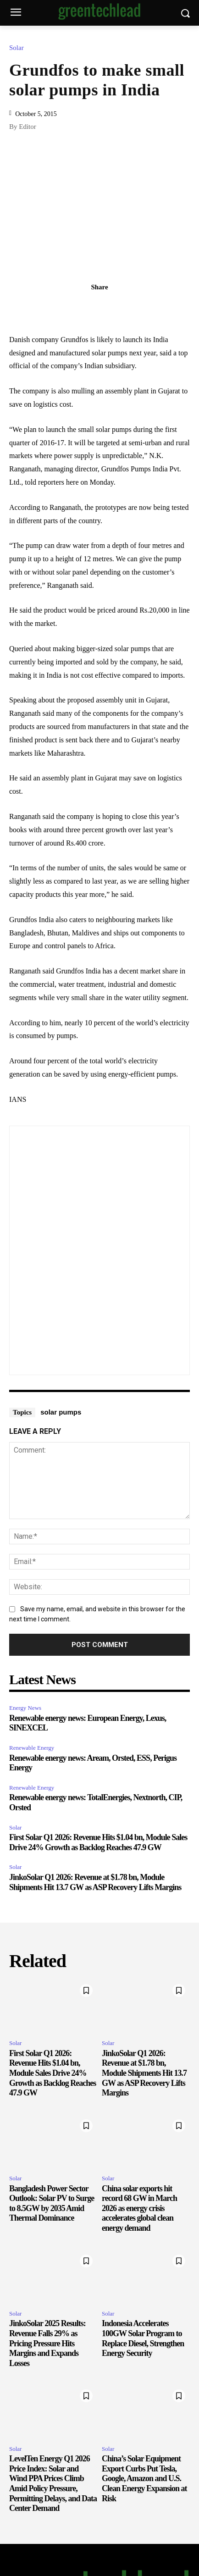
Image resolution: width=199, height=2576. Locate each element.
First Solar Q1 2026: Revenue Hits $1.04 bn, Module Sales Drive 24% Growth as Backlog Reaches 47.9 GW (52, 2073)
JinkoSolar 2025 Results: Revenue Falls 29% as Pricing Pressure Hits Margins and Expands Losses (47, 2343)
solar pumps (60, 1412)
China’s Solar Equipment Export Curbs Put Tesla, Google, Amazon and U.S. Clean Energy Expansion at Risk (144, 2478)
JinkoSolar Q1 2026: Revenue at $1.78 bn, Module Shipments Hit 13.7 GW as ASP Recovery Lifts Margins (144, 2073)
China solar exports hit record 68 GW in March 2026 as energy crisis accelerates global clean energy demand (139, 2208)
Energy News (25, 1707)
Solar (18, 47)
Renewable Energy (31, 1747)
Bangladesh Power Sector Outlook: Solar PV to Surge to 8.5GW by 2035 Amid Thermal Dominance (51, 2203)
